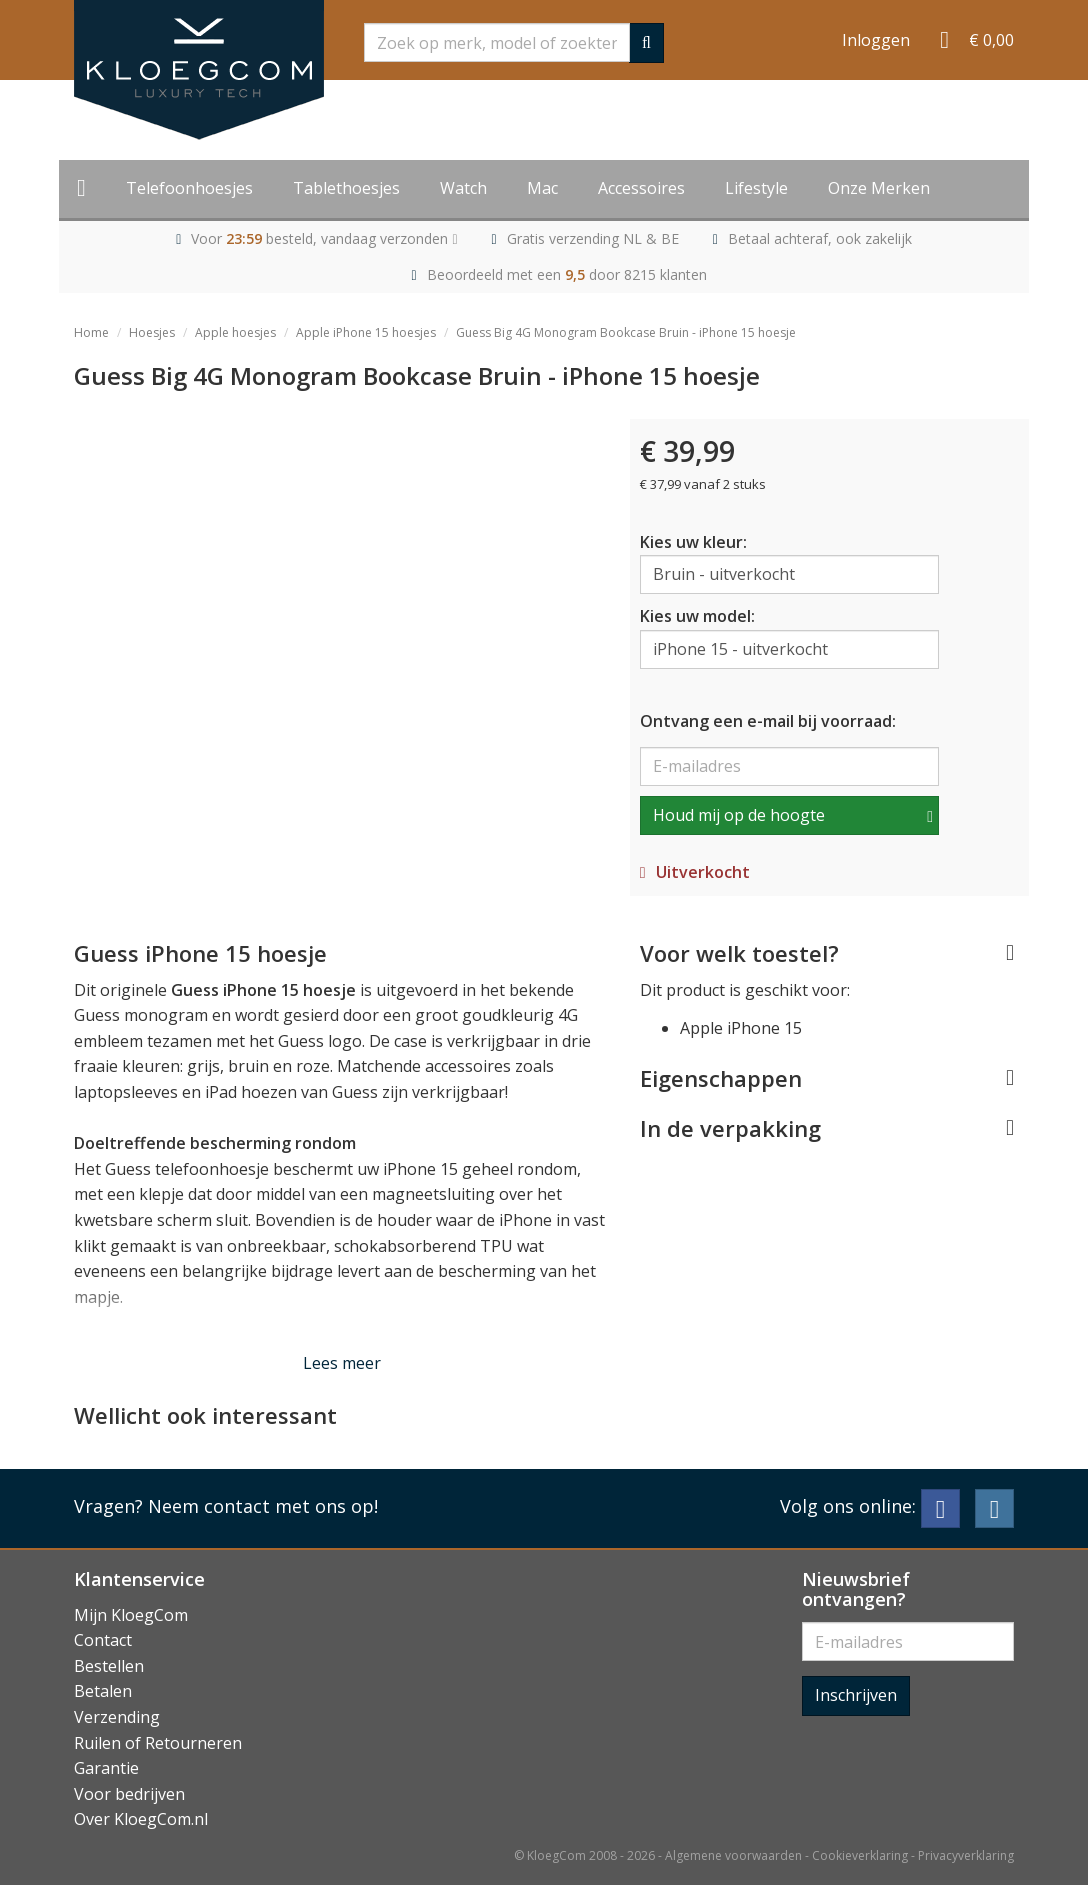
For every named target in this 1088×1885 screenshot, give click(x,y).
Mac (542, 188)
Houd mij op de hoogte (739, 815)
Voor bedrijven (129, 1794)
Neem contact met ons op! (263, 1506)
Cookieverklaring (860, 1855)
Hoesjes (152, 332)
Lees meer (342, 1363)
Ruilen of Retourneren (158, 1743)
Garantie (106, 1768)
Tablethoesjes (346, 188)
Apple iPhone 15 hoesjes (366, 332)
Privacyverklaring (966, 1855)
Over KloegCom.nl (141, 1819)
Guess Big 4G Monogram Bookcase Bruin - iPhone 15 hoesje (626, 332)
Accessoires (641, 188)
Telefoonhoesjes (189, 188)
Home (91, 332)
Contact (103, 1640)
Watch (463, 188)
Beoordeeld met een (567, 274)
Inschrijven (856, 1695)
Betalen (103, 1691)
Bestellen (109, 1666)
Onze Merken (879, 188)
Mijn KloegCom (131, 1615)
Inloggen (876, 40)
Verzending (117, 1717)
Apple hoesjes (235, 332)
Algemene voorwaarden (733, 1855)
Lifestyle (756, 188)
